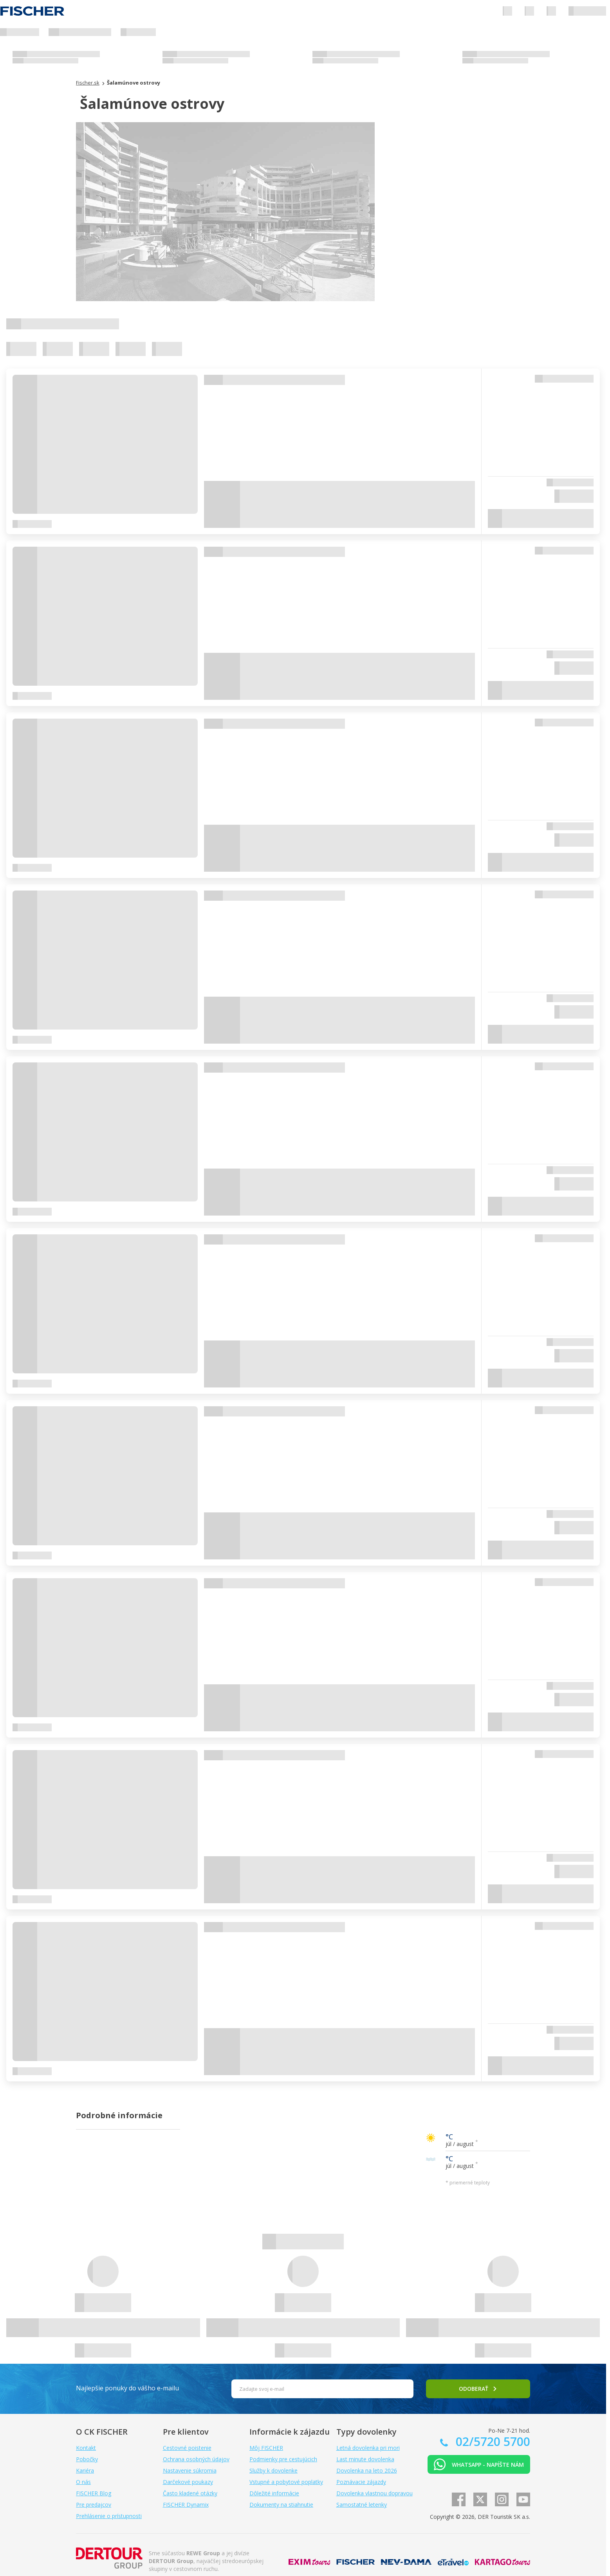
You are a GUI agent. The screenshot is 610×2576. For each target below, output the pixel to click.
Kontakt (86, 2447)
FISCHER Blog (93, 2493)
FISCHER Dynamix (186, 2504)
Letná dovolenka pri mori (368, 2447)
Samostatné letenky (361, 2504)
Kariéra (85, 2470)
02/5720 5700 (491, 2441)
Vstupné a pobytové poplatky (286, 2482)
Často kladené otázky (190, 2493)
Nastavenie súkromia (190, 2470)
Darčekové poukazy (188, 2482)
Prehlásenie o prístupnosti (109, 2516)
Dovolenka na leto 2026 (366, 2470)
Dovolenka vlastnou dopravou (374, 2493)
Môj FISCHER (266, 2447)
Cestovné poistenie (187, 2447)
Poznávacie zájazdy (361, 2482)
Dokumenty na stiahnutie (281, 2504)
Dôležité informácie (274, 2493)
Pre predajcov (93, 2504)
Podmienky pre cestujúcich (283, 2459)
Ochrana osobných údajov (196, 2459)
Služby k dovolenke (273, 2470)
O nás (83, 2482)
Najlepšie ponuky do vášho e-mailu (127, 2388)
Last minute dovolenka (365, 2459)
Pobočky (87, 2459)
